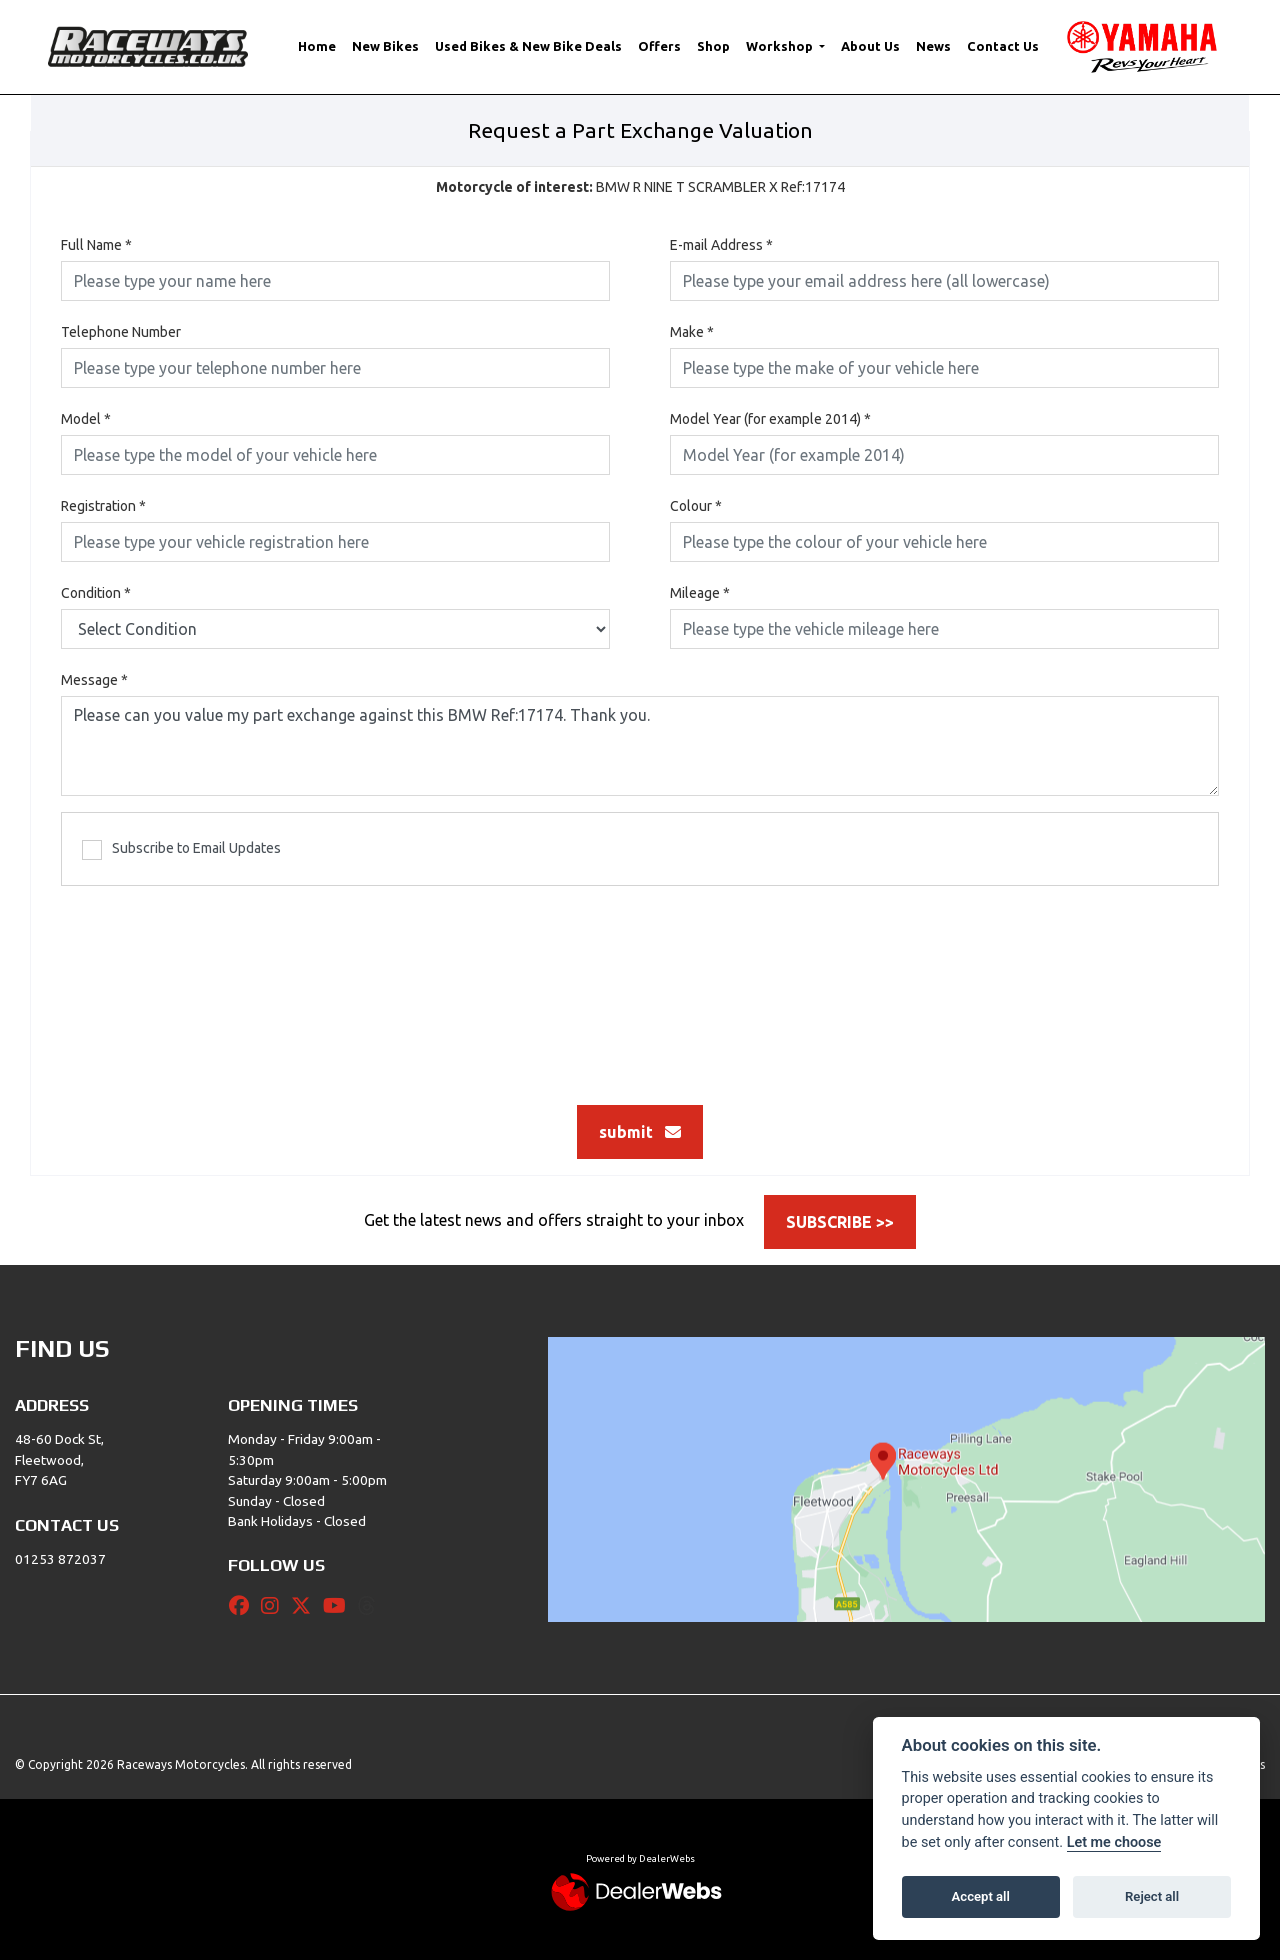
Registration (103, 506)
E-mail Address (721, 245)
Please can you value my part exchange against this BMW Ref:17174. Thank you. (640, 746)
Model (86, 419)
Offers (659, 46)
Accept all (981, 1896)
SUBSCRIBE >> (840, 1222)
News (933, 46)
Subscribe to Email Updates (181, 850)
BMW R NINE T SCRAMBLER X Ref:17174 (640, 187)
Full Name (96, 245)
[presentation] (640, 985)
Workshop (781, 46)
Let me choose (1114, 1842)
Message (94, 680)
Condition (96, 593)
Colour (696, 506)
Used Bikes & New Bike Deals (528, 46)
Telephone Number (121, 332)
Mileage (700, 593)
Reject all (1152, 1896)
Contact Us (1003, 46)
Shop (713, 46)
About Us (870, 46)
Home (317, 46)
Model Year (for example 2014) (770, 419)
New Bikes (385, 46)
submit (640, 1132)
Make (692, 332)
